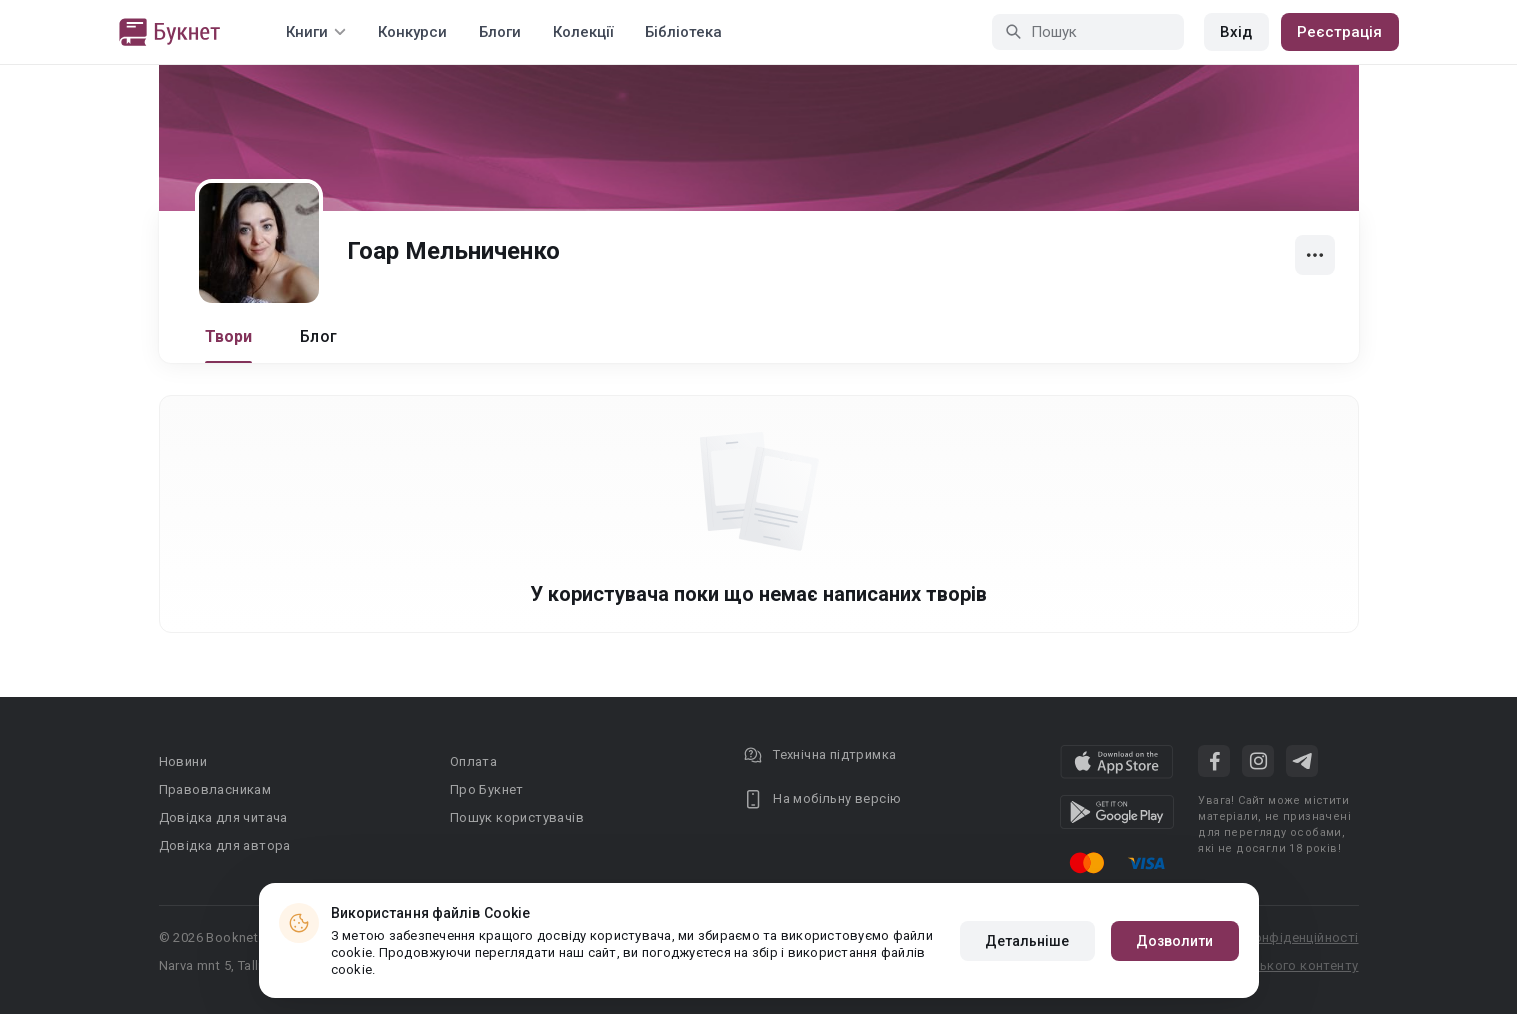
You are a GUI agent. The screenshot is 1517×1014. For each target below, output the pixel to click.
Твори (229, 336)
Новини (183, 761)
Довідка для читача (223, 817)
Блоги (500, 32)
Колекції (583, 32)
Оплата (473, 761)
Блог (318, 336)
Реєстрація (1340, 32)
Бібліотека (683, 32)
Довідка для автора (225, 845)
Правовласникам (215, 789)
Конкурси (412, 32)
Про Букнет (487, 789)
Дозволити (1175, 941)
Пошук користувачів (517, 817)
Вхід (1236, 32)
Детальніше (1027, 941)
